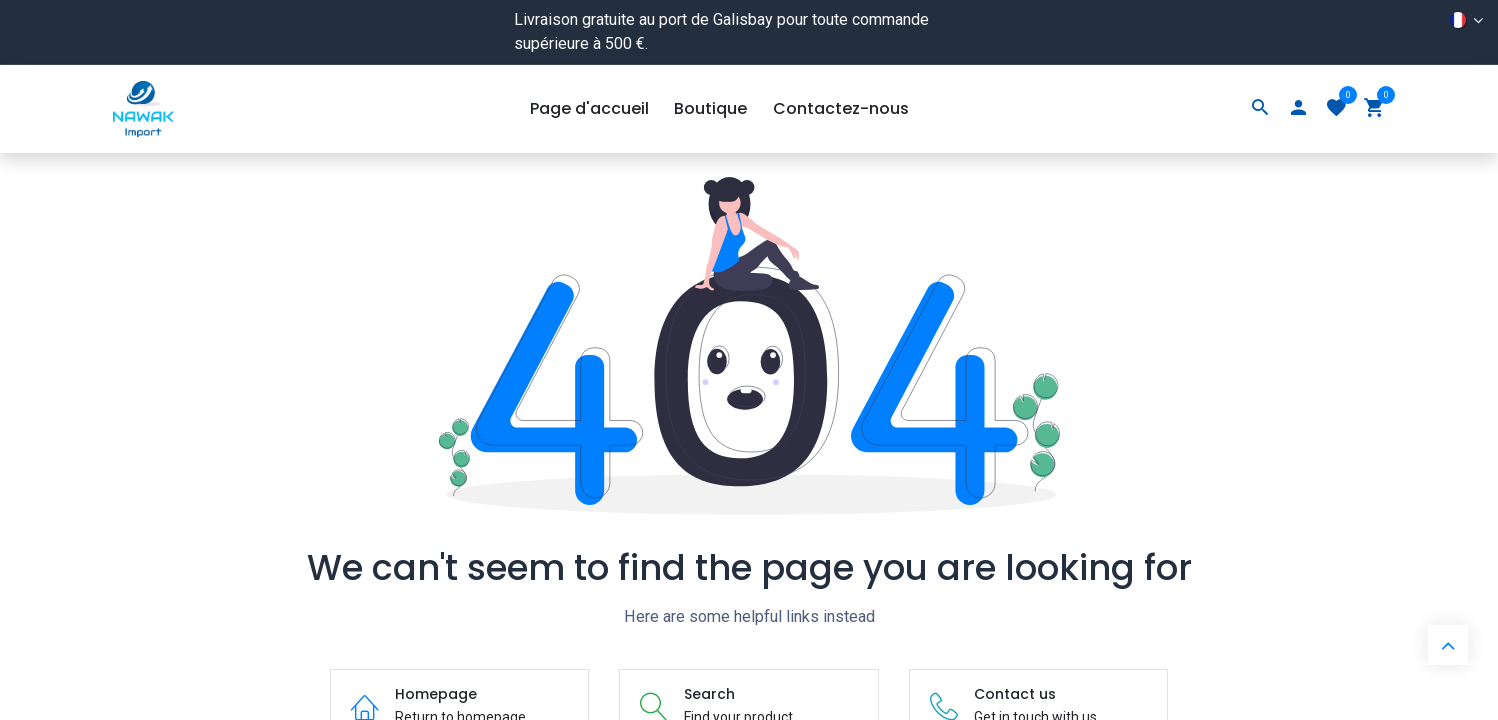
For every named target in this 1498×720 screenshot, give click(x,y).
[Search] (1260, 109)
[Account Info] (1298, 109)
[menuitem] (589, 109)
